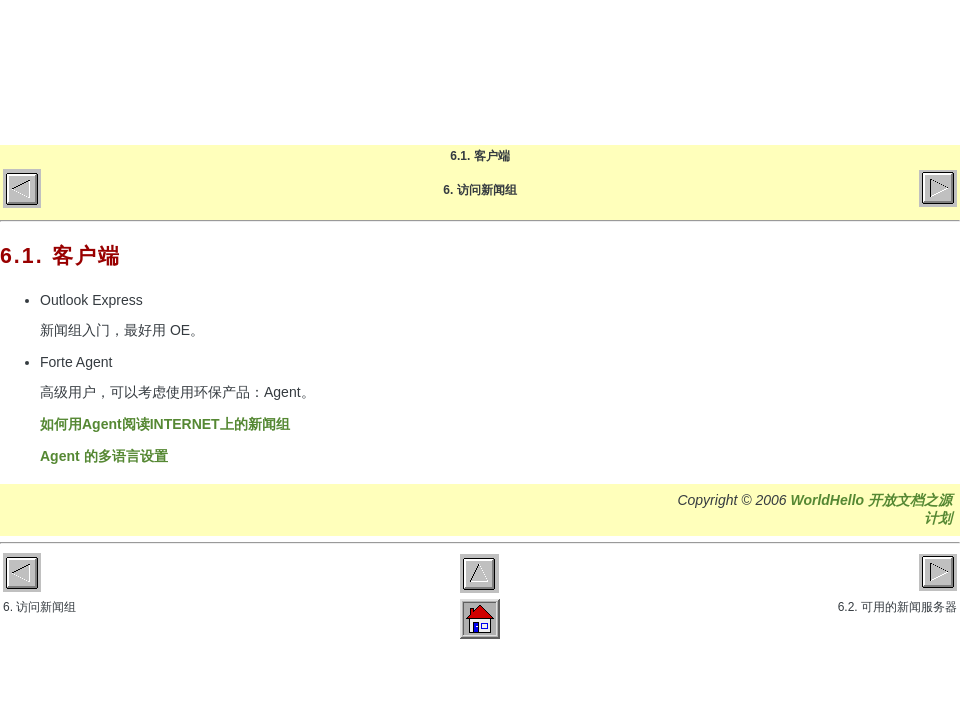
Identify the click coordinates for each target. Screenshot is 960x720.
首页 (530, 72)
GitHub (846, 72)
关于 (767, 72)
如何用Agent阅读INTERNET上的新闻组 (165, 424)
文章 (688, 72)
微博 (925, 72)
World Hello (202, 68)
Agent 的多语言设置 (104, 456)
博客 (609, 72)
